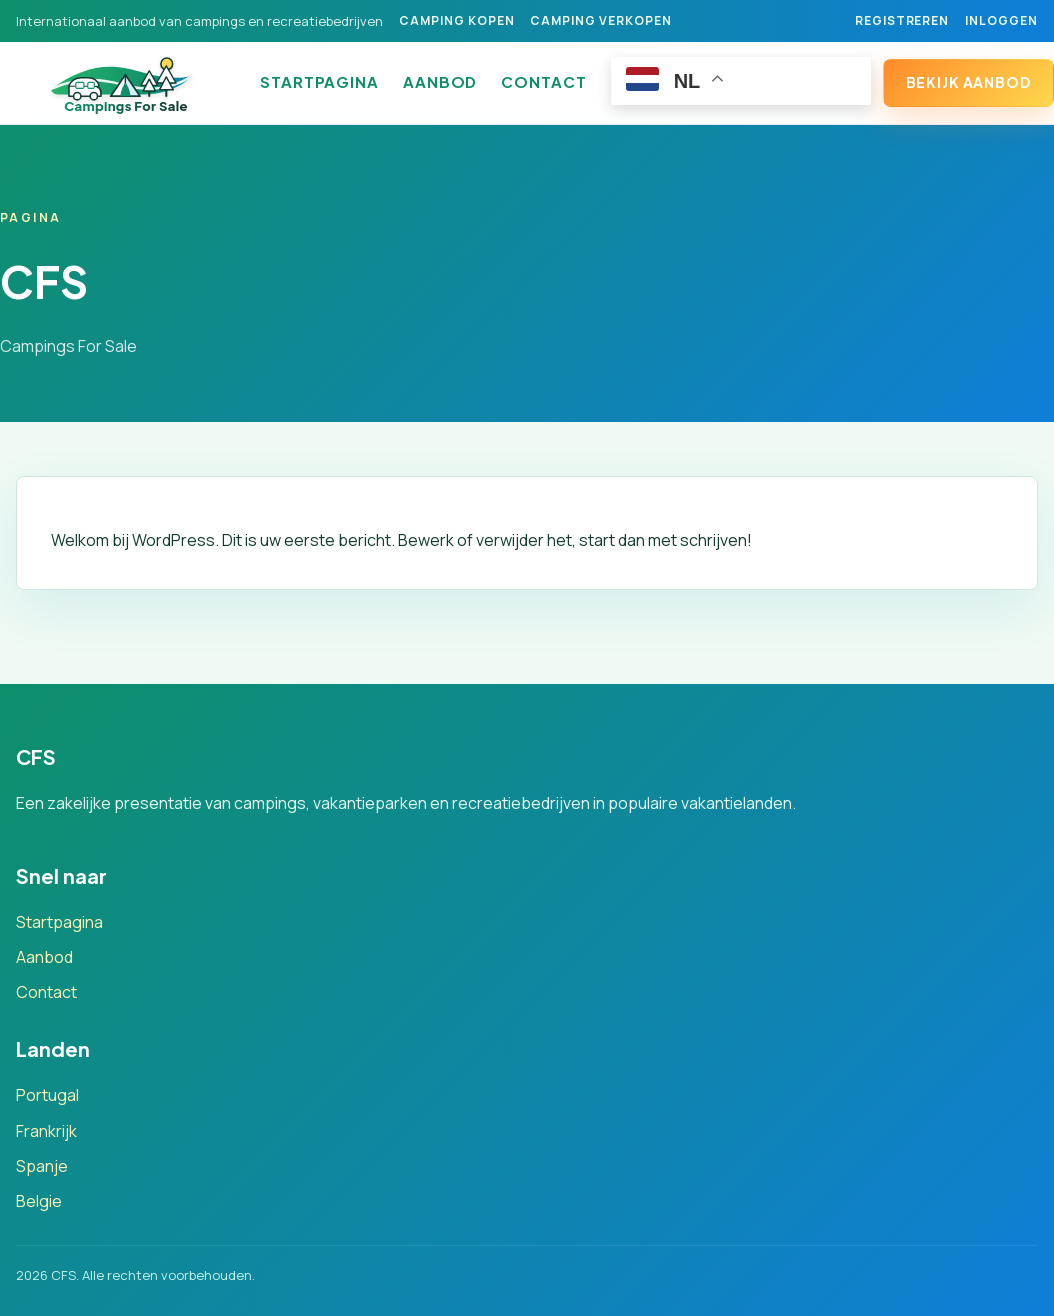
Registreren (902, 20)
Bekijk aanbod (968, 82)
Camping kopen (456, 20)
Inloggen (1001, 20)
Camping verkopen (600, 20)
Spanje (42, 1166)
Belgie (39, 1201)
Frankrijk (46, 1131)
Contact (543, 81)
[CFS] (126, 83)
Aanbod (440, 81)
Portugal (47, 1095)
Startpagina (319, 81)
